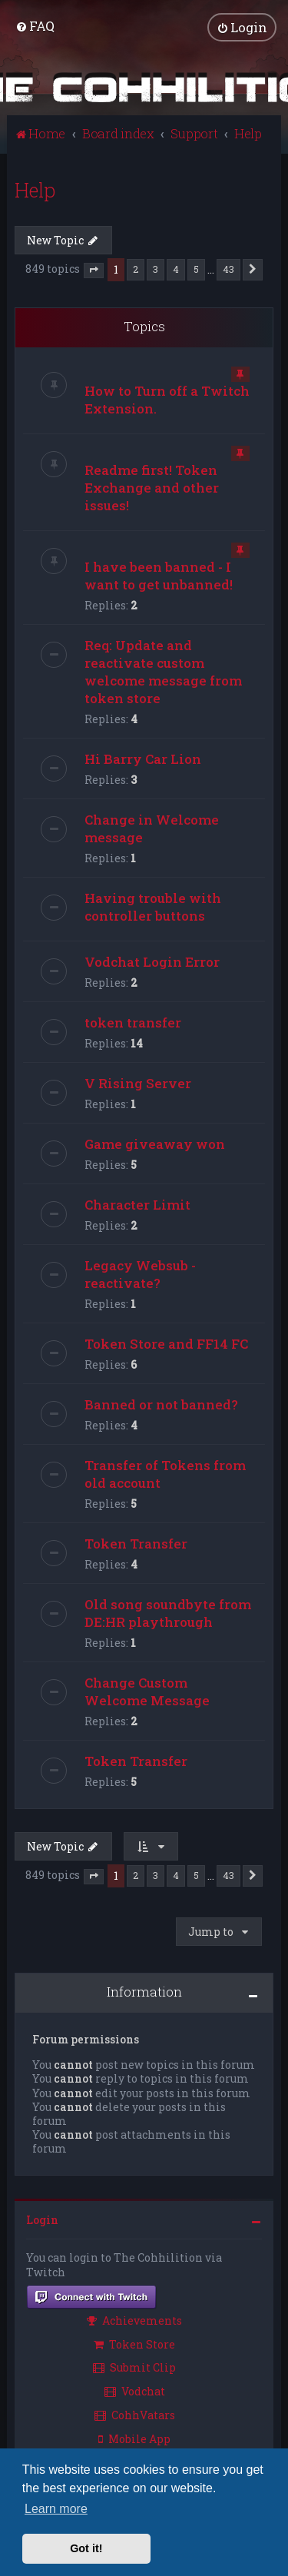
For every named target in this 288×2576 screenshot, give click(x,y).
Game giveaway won (154, 1143)
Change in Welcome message (151, 827)
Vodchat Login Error (152, 961)
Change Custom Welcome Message (147, 1690)
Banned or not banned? (161, 1403)
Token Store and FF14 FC (166, 1343)
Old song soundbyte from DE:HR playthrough (167, 1612)
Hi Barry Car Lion (142, 758)
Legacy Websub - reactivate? (140, 1273)
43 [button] (228, 269)
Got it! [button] (86, 2548)
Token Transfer (135, 1543)
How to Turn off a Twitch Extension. (167, 399)
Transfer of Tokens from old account (165, 1473)
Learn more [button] (56, 2508)
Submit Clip (134, 2367)
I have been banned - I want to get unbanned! (158, 575)
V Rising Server (137, 1082)
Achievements (134, 2320)
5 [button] (196, 269)
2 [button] (135, 269)
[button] (94, 270)
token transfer (132, 1022)
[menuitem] (35, 25)
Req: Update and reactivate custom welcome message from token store (163, 671)
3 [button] (155, 269)
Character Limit (137, 1204)
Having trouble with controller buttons (152, 906)
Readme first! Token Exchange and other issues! (151, 486)
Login (42, 2220)
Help (35, 189)
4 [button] (176, 269)
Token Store (134, 2343)
